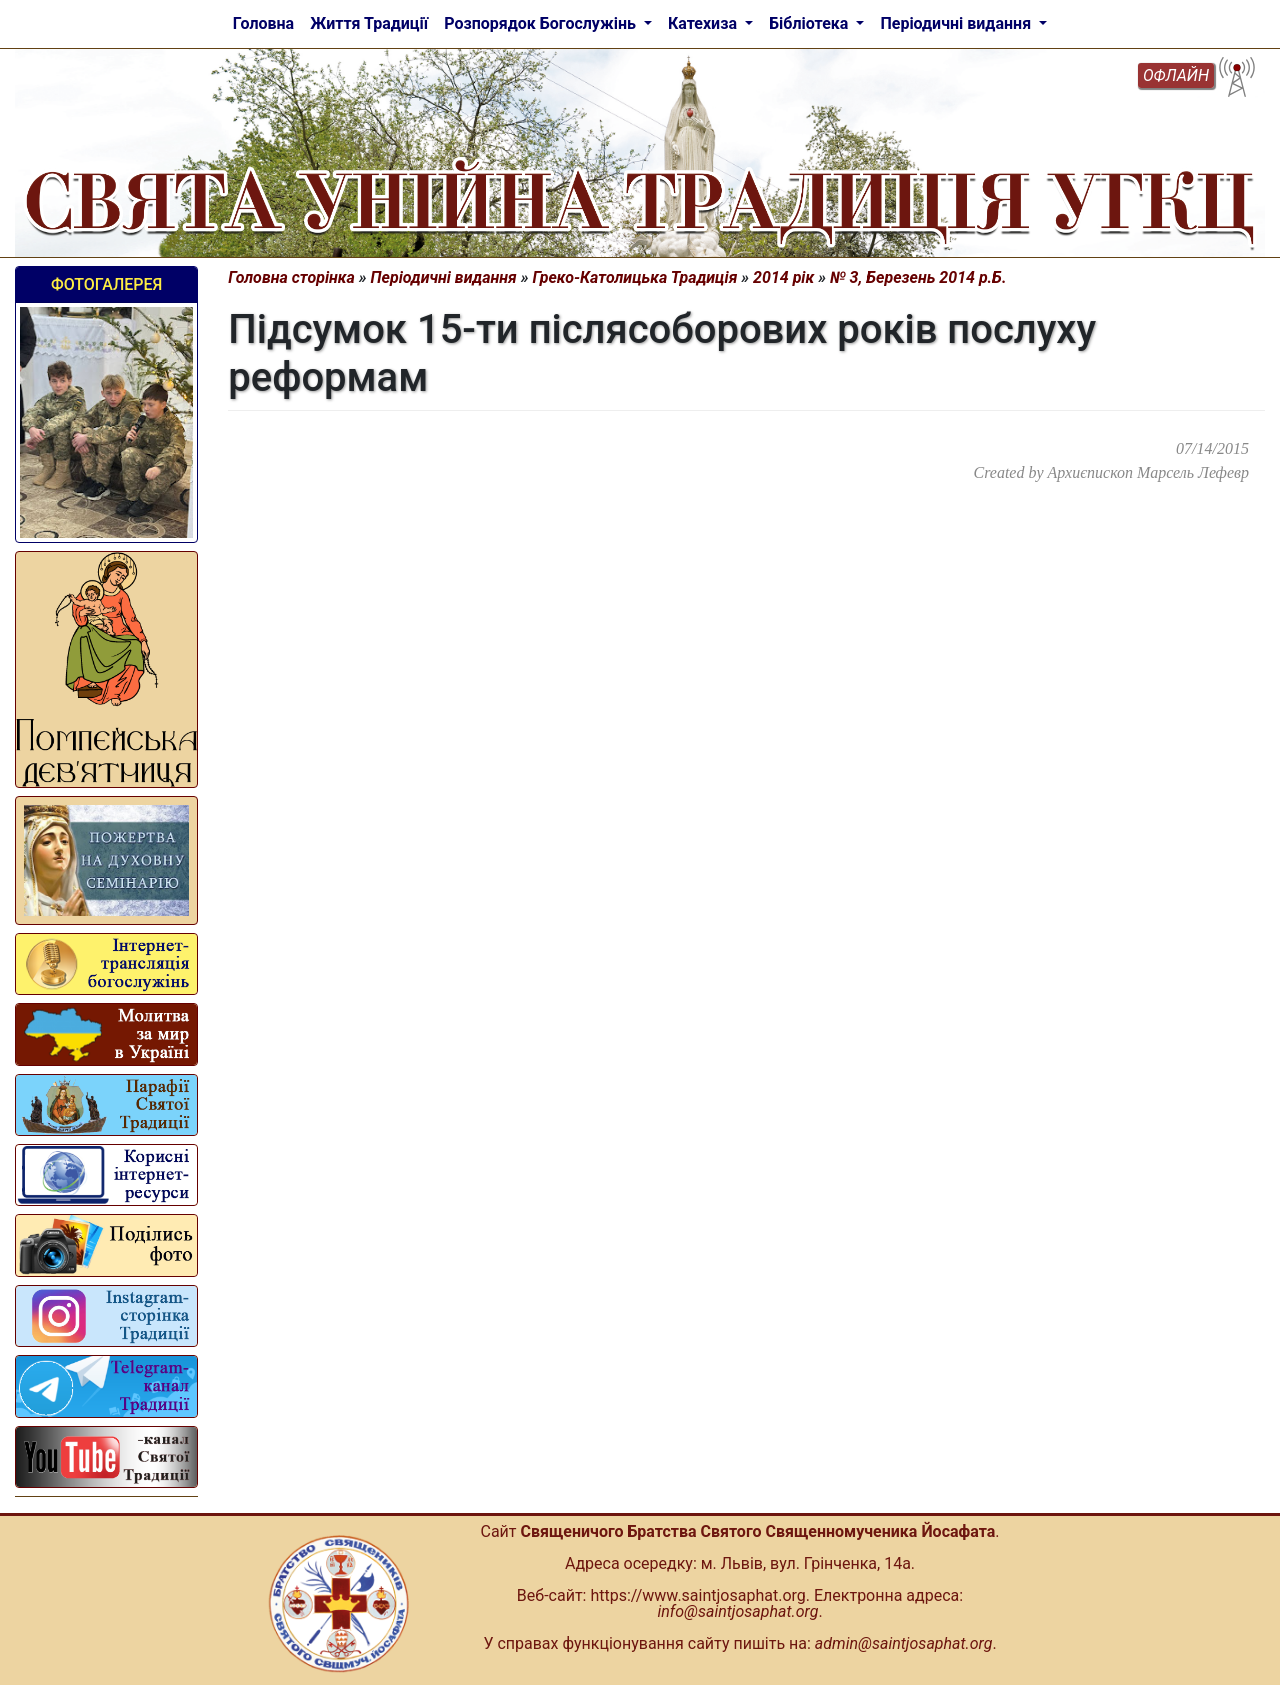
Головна (263, 23)
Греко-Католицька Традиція (635, 277)
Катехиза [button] (704, 23)
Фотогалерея (106, 284)
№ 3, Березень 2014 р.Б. (918, 277)
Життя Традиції (369, 23)
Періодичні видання (444, 277)
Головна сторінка (291, 277)
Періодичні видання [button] (957, 23)
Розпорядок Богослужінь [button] (542, 23)
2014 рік (783, 277)
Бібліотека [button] (810, 23)
